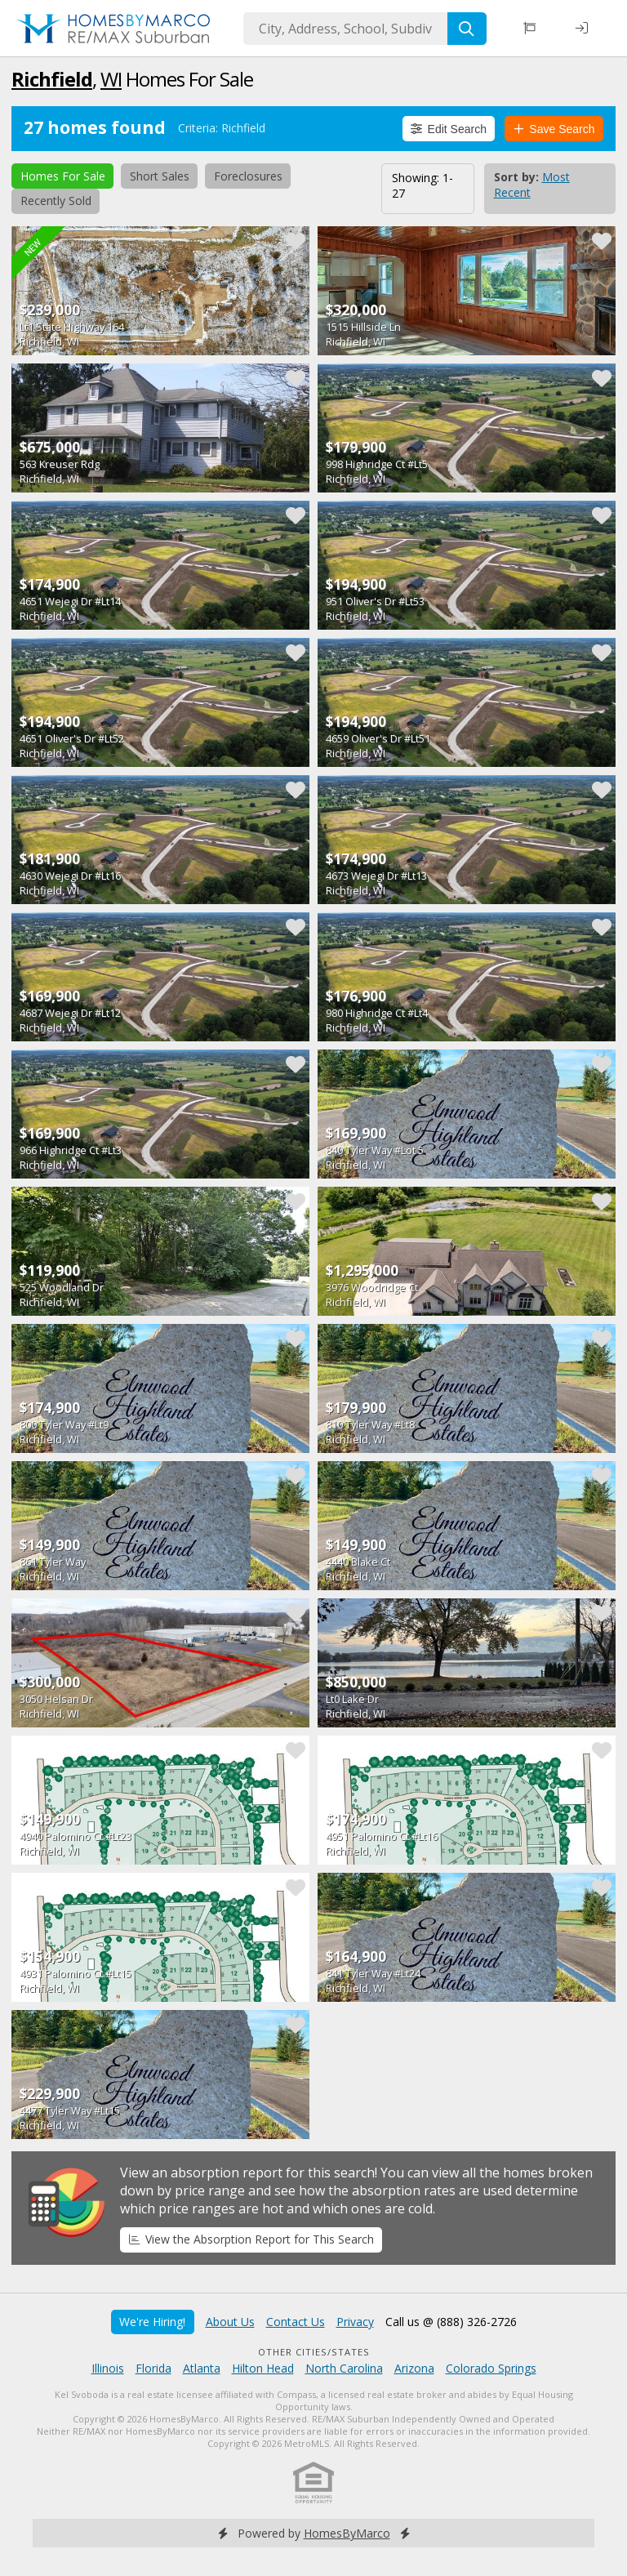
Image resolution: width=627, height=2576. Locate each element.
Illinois (107, 2368)
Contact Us (295, 2321)
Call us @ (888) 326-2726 (451, 2321)
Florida (153, 2368)
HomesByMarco (347, 2533)
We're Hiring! (152, 2321)
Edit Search (449, 129)
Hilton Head (263, 2368)
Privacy (355, 2321)
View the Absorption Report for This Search (251, 2239)
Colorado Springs (491, 2368)
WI (111, 78)
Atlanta (201, 2368)
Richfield (51, 78)
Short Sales (159, 176)
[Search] (467, 28)
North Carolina (344, 2368)
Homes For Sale (62, 176)
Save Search (554, 129)
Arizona (414, 2368)
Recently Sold (55, 200)
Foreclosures (248, 176)
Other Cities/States (314, 2352)
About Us (230, 2321)
